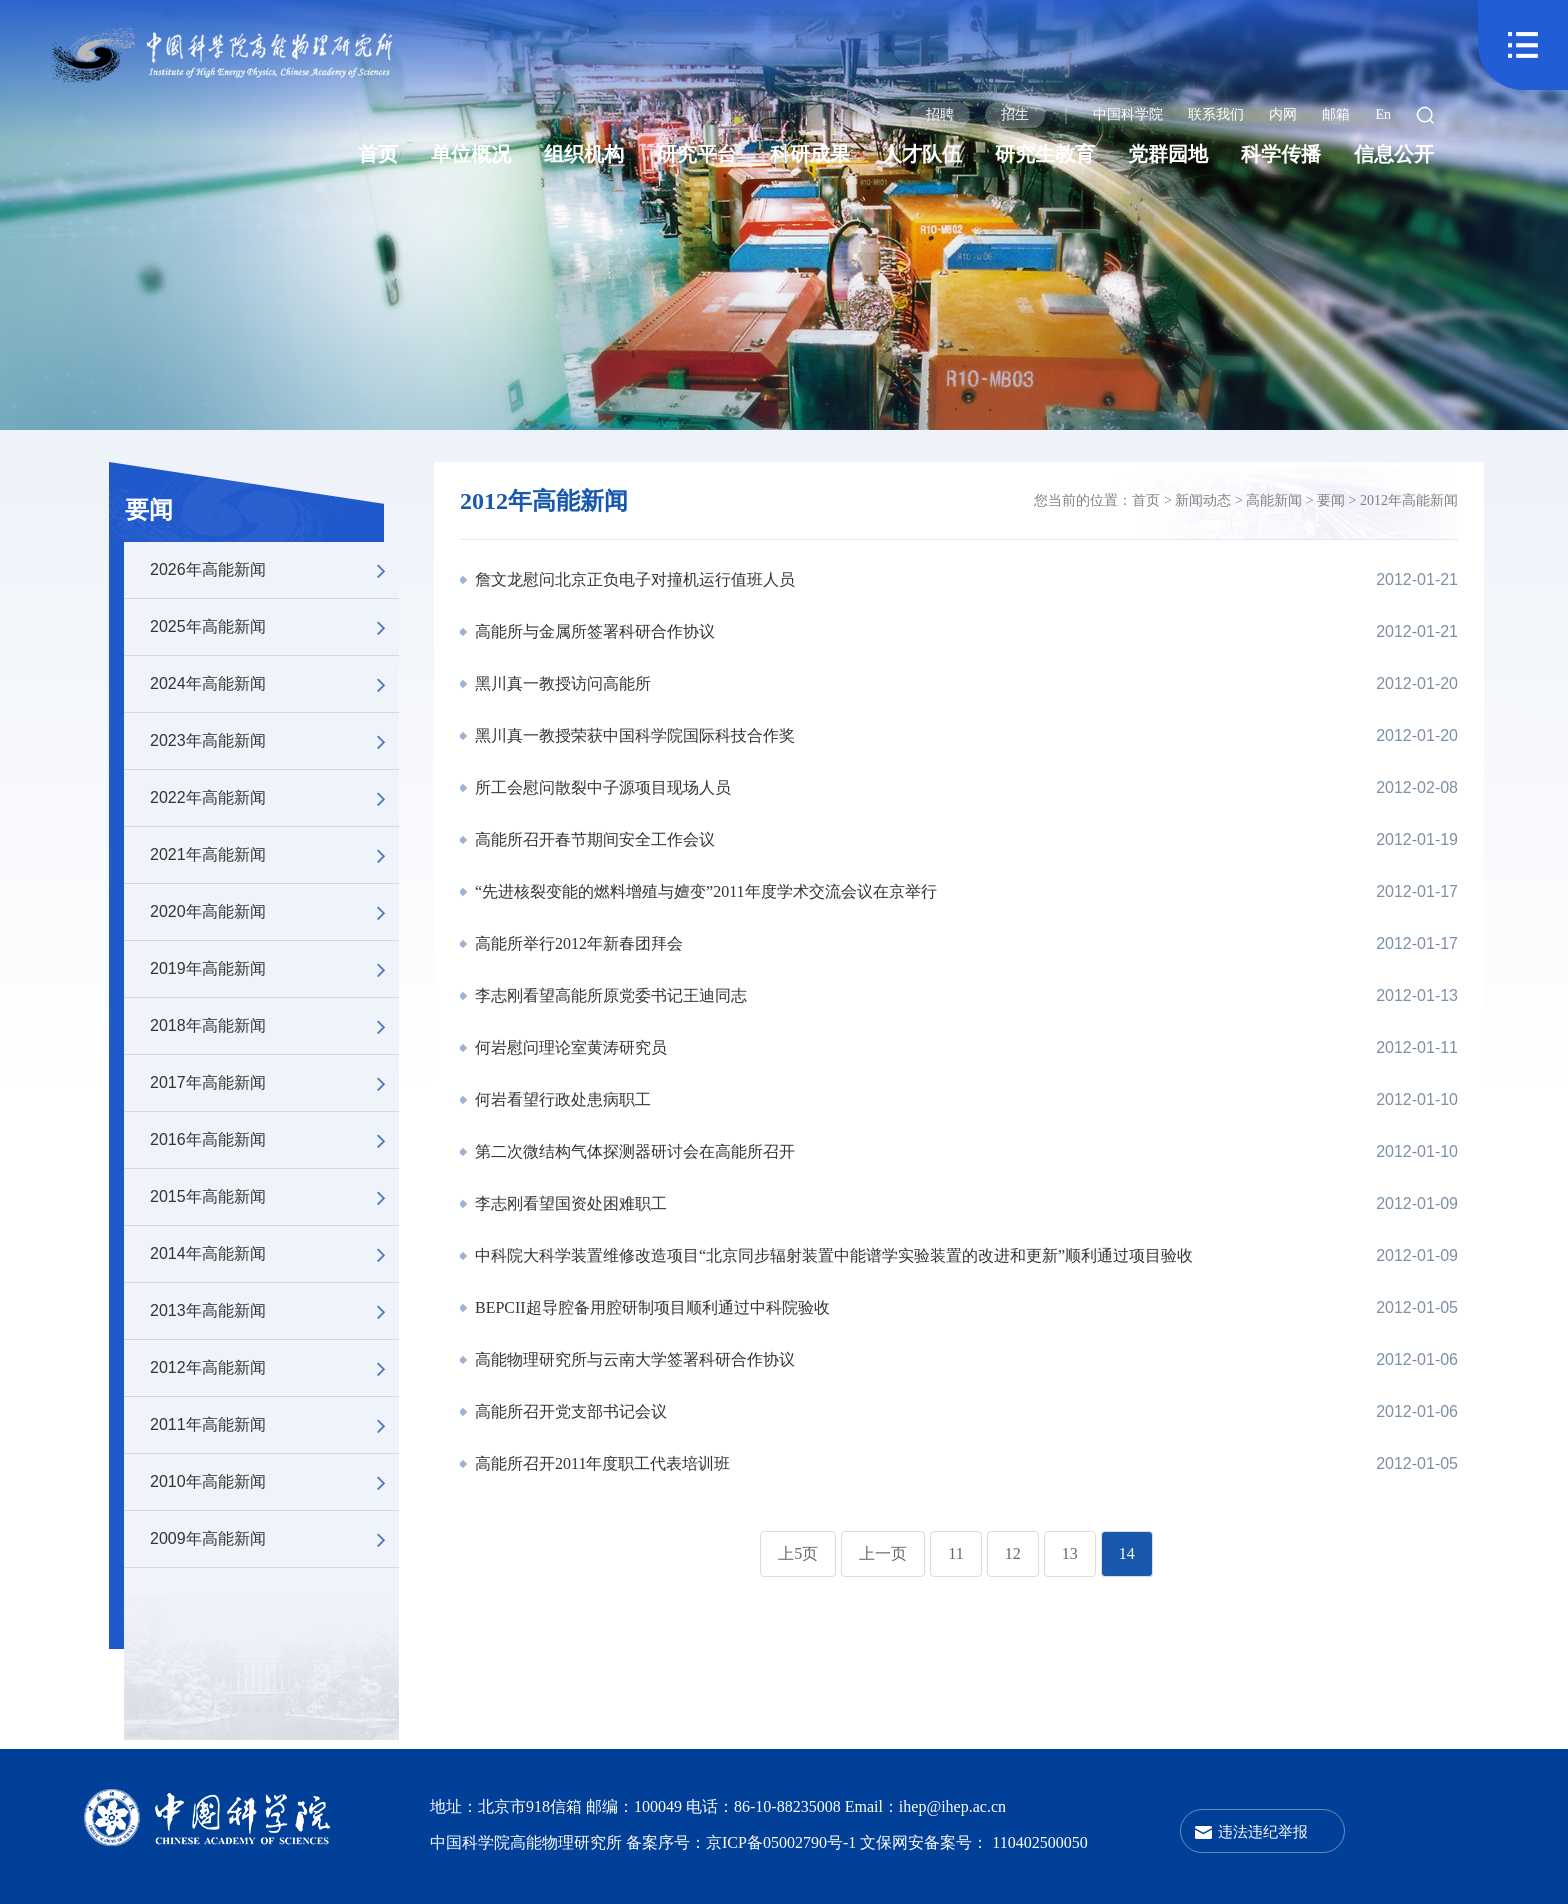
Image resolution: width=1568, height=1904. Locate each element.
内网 (1283, 114)
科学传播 (1281, 154)
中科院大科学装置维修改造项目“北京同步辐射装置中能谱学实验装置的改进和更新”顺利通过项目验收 (832, 1255)
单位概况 (471, 154)
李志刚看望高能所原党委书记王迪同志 (609, 995)
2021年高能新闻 (274, 855)
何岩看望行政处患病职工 (561, 1099)
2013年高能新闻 (274, 1311)
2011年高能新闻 (274, 1425)
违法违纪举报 (1263, 1831)
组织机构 (584, 154)
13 (1070, 1553)
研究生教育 (1045, 154)
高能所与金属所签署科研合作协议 (593, 631)
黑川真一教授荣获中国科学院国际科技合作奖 (633, 735)
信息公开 (1394, 154)
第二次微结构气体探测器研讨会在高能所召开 (633, 1151)
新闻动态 (1203, 500)
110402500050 (1039, 1842)
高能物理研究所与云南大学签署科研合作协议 (633, 1359)
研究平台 (697, 154)
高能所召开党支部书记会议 (569, 1411)
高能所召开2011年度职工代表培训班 (600, 1463)
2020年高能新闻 (274, 912)
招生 (1015, 114)
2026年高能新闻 (274, 570)
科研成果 (810, 154)
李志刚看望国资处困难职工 (569, 1203)
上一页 (883, 1553)
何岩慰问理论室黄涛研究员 (569, 1047)
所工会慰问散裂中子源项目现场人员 (601, 787)
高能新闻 (1274, 500)
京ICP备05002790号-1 (783, 1842)
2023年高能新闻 (274, 741)
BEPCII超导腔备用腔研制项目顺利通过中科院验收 (650, 1307)
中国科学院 (1128, 114)
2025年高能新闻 (274, 627)
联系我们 (1216, 114)
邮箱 (1336, 114)
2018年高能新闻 (274, 1026)
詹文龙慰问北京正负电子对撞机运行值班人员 (633, 579)
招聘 (940, 114)
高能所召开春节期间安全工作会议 (593, 839)
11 (955, 1553)
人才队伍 (922, 154)
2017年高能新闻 (274, 1083)
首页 (378, 154)
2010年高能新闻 (274, 1482)
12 (1013, 1553)
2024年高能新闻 (274, 684)
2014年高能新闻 (274, 1254)
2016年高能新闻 (274, 1140)
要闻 (149, 510)
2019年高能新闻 (274, 969)
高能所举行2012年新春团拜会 (577, 943)
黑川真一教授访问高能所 (561, 683)
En (1383, 114)
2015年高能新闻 (274, 1197)
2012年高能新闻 (274, 1368)
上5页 (798, 1553)
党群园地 (1168, 154)
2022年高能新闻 (274, 798)
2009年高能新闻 (274, 1539)
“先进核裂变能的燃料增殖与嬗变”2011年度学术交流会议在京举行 (704, 891)
